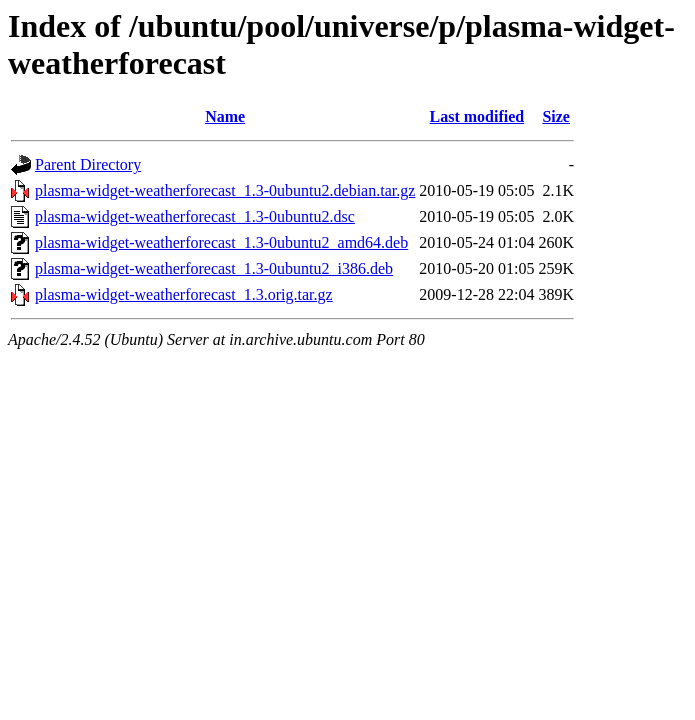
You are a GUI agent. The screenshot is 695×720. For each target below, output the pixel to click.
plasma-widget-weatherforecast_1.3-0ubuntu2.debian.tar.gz (225, 190)
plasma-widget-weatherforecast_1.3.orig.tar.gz (184, 294)
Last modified (477, 116)
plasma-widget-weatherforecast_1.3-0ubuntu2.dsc (195, 216)
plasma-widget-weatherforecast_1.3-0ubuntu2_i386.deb (214, 268)
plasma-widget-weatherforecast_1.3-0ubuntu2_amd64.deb (221, 242)
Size (556, 116)
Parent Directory (88, 164)
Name (225, 116)
